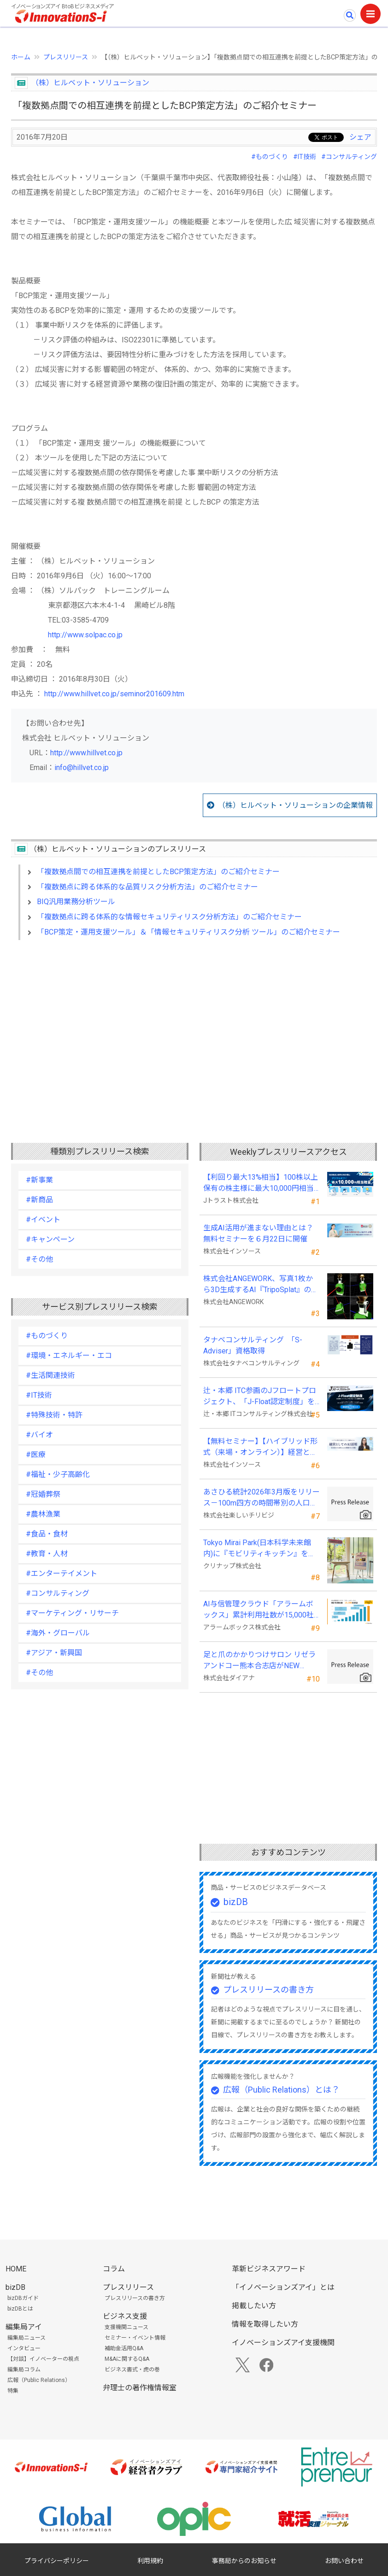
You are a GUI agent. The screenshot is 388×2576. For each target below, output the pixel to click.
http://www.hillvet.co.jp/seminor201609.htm (114, 693)
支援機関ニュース (126, 2327)
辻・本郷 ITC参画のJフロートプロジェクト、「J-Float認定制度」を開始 (259, 1396)
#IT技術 (304, 156)
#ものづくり (269, 156)
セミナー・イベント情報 (135, 2338)
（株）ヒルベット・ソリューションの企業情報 (295, 805)
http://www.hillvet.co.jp (86, 752)
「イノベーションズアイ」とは (283, 2287)
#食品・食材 (47, 1533)
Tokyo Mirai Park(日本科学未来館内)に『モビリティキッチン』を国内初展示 (259, 1548)
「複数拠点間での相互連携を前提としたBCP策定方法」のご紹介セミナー (158, 871)
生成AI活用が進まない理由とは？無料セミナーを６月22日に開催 (258, 1233)
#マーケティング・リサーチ (72, 1613)
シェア (360, 137)
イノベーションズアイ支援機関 (283, 2342)
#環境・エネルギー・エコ (69, 1355)
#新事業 (39, 1180)
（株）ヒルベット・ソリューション (90, 82)
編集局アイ (24, 2327)
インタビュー (24, 2348)
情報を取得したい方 (265, 2324)
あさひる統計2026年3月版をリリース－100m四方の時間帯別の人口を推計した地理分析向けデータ (261, 1498)
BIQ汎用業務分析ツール (76, 901)
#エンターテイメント (61, 1573)
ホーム (20, 57)
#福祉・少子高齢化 (58, 1474)
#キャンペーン (50, 1239)
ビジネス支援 (125, 2316)
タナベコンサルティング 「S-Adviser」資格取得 (252, 1345)
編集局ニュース (26, 2338)
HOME (16, 2268)
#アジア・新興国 (54, 1652)
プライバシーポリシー (56, 2560)
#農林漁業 (43, 1514)
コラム (114, 2268)
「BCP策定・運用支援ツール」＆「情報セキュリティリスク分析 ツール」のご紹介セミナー (188, 932)
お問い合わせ (344, 2560)
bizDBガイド (23, 2298)
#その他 (39, 1259)
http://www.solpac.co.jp (85, 634)
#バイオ (39, 1434)
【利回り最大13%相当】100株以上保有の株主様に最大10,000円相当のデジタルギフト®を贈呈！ (260, 1183)
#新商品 (39, 1199)
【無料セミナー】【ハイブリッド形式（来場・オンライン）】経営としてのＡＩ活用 (260, 1447)
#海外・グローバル (58, 1633)
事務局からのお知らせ (244, 2560)
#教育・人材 (47, 1553)
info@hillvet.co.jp (81, 767)
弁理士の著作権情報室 (139, 2387)
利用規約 (150, 2560)
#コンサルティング (349, 156)
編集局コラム (24, 2369)
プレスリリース (65, 57)
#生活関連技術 (50, 1375)
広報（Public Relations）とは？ (281, 2089)
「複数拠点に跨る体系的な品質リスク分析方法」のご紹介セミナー (147, 886)
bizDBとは (20, 2308)
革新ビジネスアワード (269, 2268)
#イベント (43, 1219)
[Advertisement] (194, 1026)
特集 (12, 2391)
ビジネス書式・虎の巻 (132, 2369)
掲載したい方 (254, 2305)
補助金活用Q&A (124, 2348)
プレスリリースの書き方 (268, 1989)
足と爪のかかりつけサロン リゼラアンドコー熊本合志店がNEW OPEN (259, 1660)
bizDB (235, 1901)
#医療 (36, 1454)
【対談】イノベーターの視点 (43, 2359)
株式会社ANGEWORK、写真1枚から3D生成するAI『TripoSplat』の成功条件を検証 (260, 1284)
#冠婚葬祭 (43, 1494)
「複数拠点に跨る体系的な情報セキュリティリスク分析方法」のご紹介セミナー (169, 916)
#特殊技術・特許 (54, 1415)
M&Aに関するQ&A (127, 2359)
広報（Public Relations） (39, 2380)
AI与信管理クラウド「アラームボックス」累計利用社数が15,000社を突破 (258, 1610)
